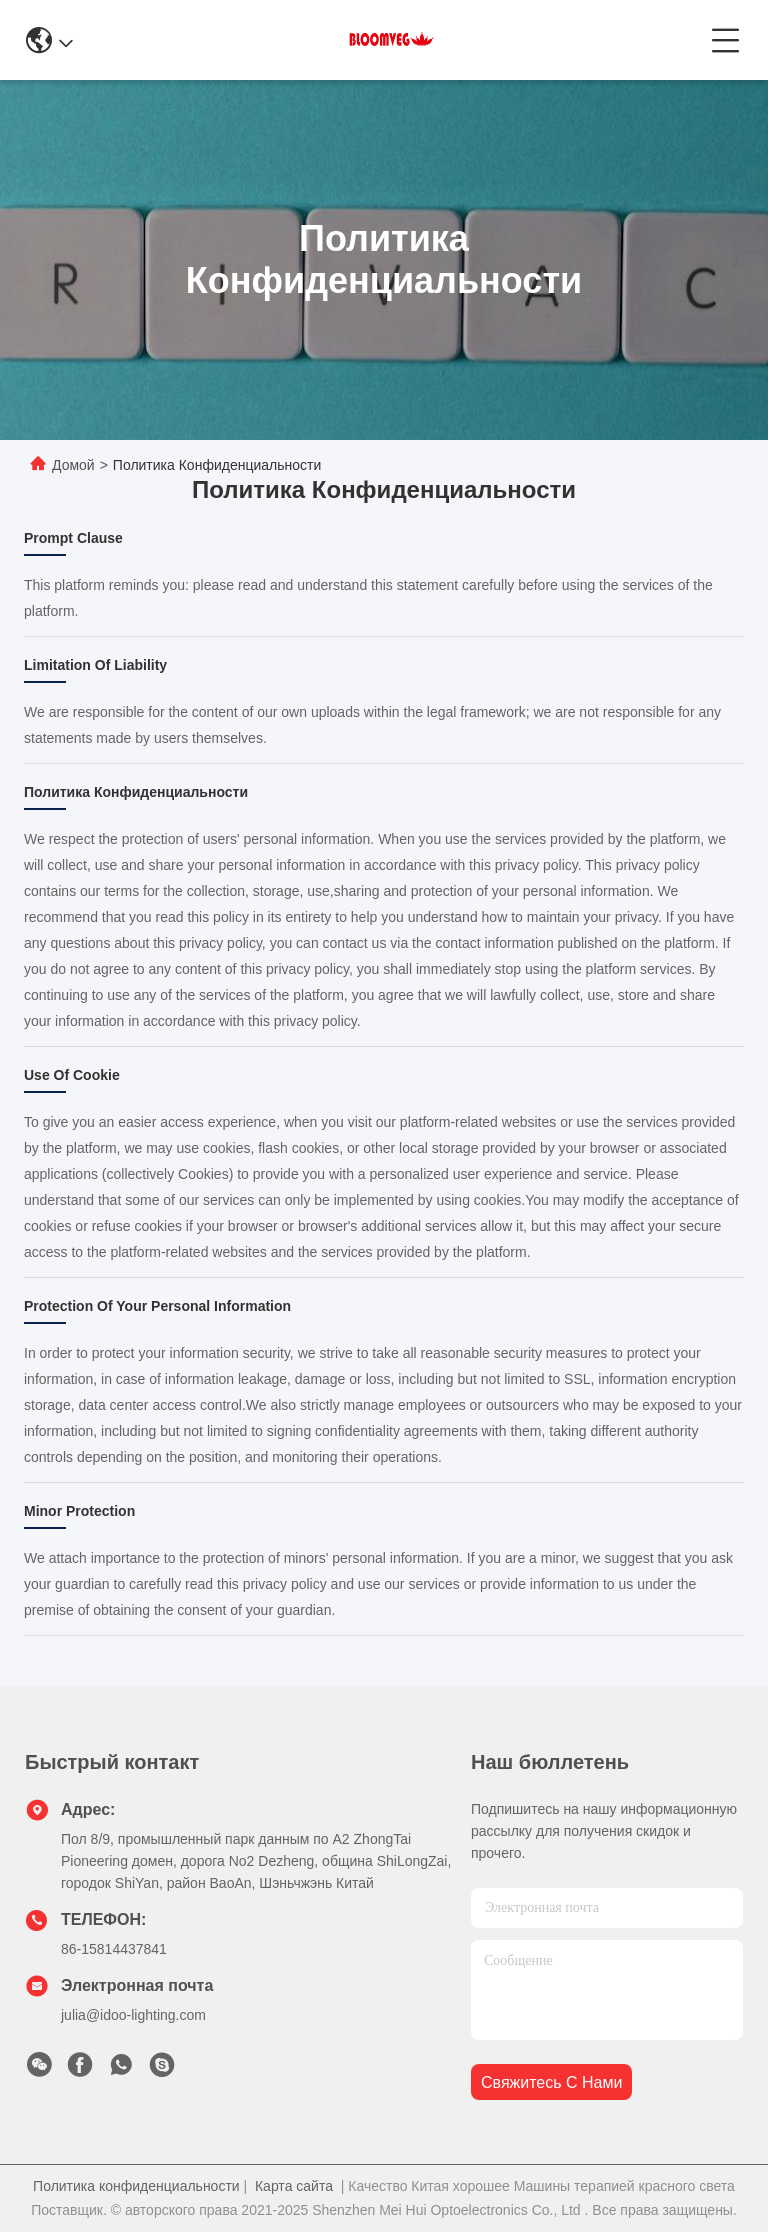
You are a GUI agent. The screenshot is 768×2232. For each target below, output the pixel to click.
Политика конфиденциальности (136, 2186)
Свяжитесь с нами (551, 2082)
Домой (73, 465)
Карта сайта (294, 2186)
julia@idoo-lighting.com (133, 2015)
